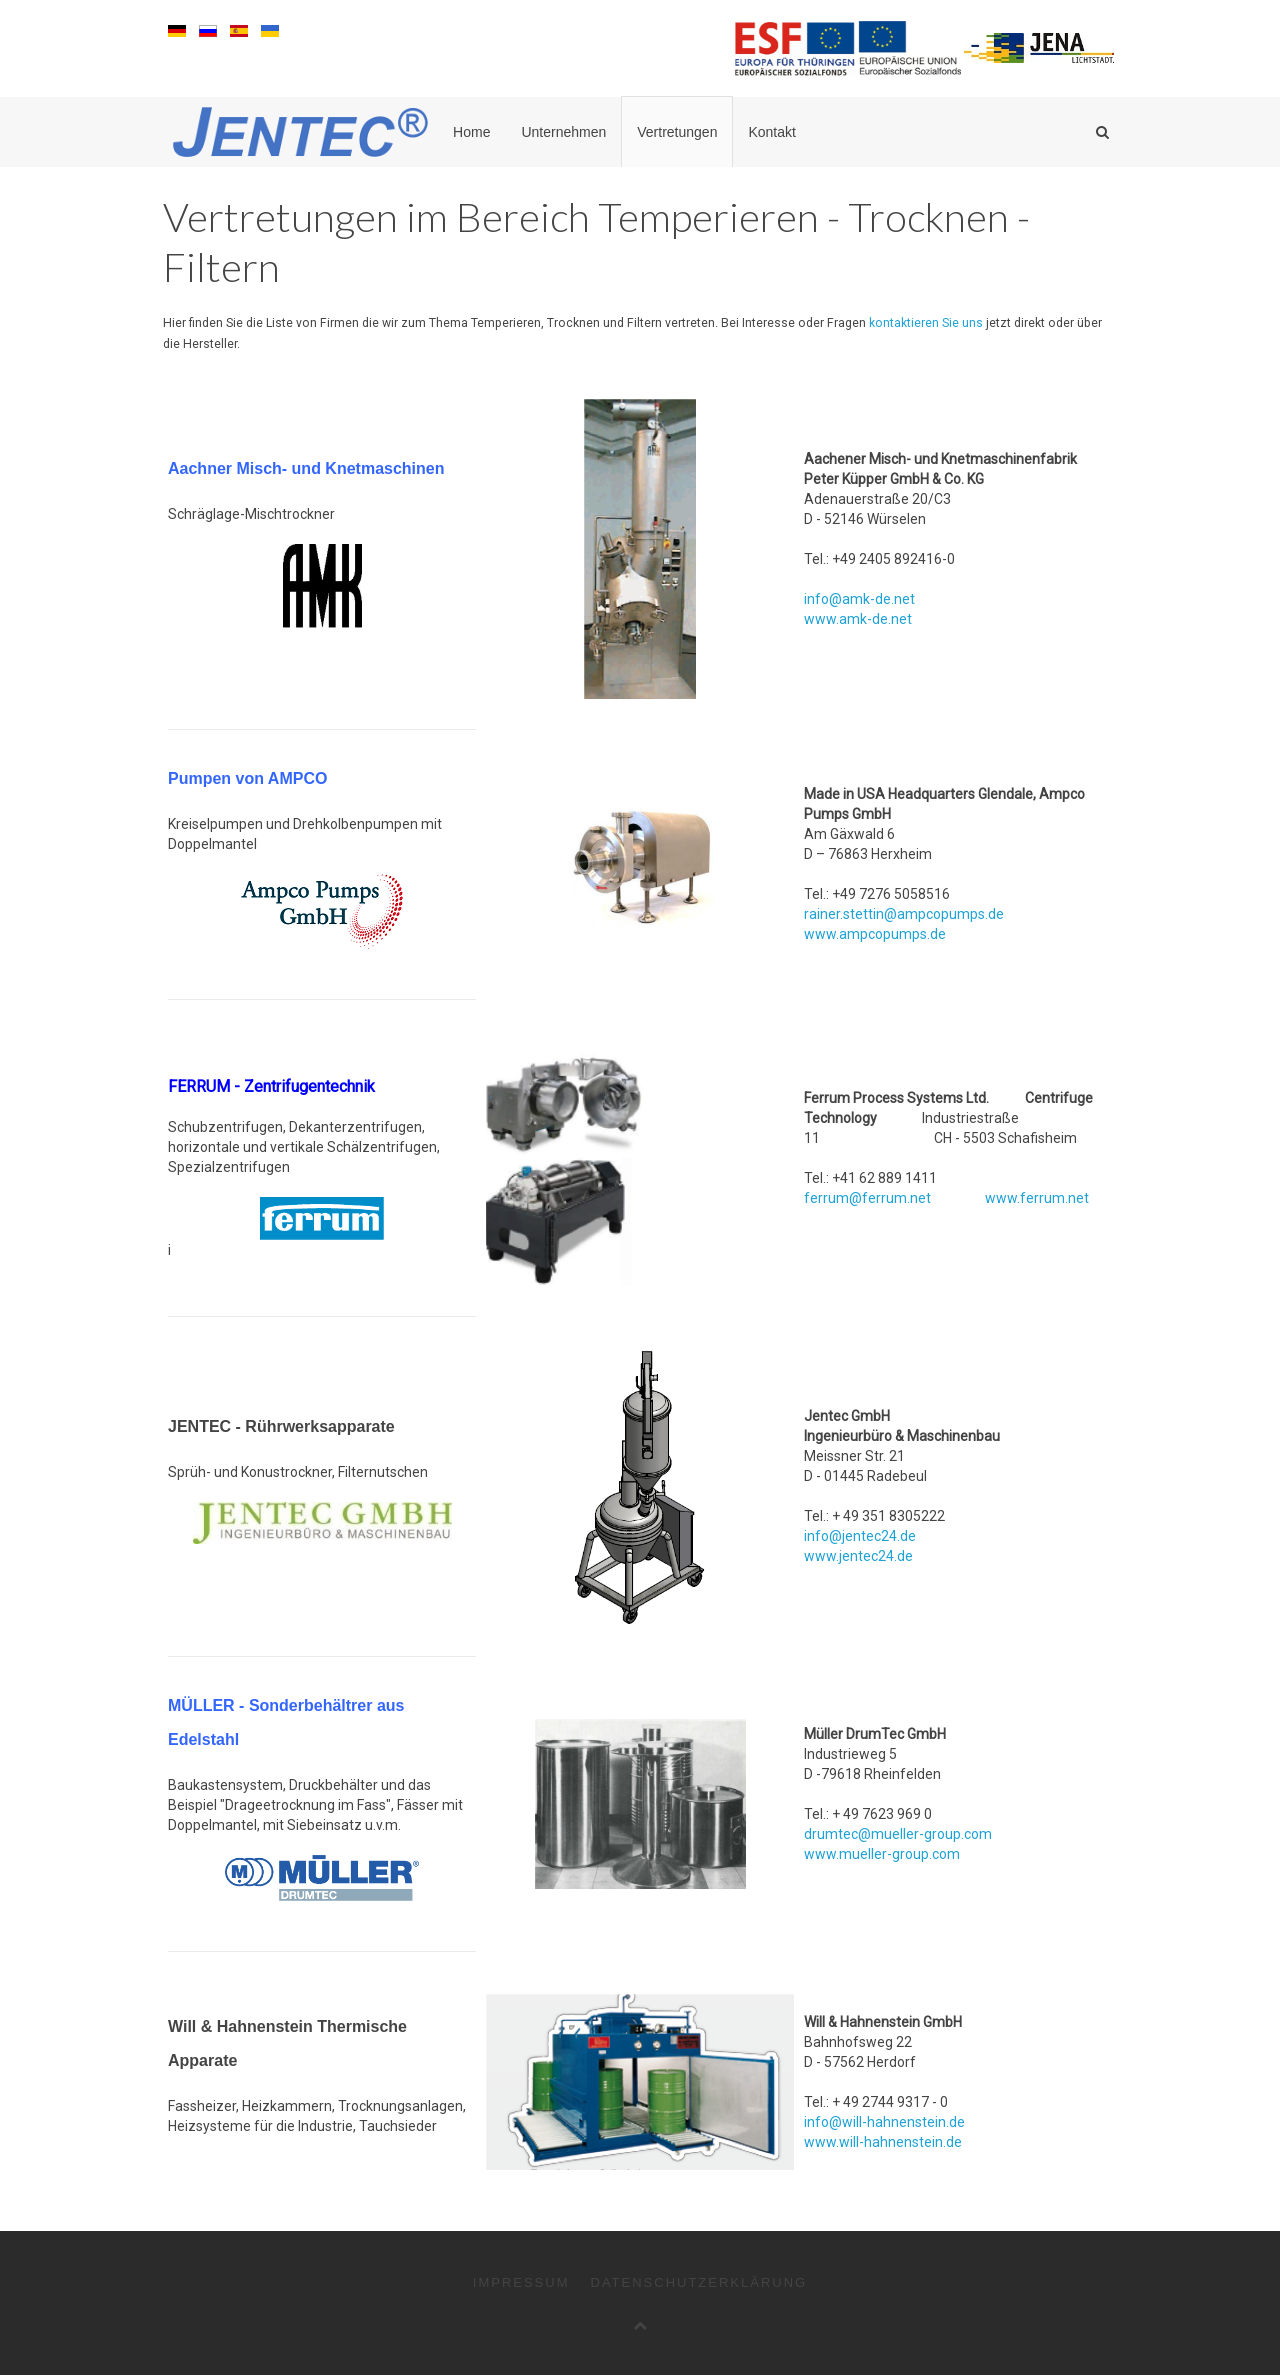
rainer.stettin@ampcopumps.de (904, 914)
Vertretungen (677, 132)
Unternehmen (563, 132)
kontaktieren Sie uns (926, 323)
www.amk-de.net (858, 619)
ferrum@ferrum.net (867, 1198)
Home (471, 132)
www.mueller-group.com (882, 1854)
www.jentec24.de (858, 1556)
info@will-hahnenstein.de (884, 2122)
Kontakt (771, 132)
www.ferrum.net (1037, 1198)
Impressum (521, 2282)
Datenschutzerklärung (699, 2282)
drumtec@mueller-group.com (898, 1834)
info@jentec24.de (860, 1536)
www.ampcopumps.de (875, 934)
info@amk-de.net (859, 599)
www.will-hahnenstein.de (883, 2142)
